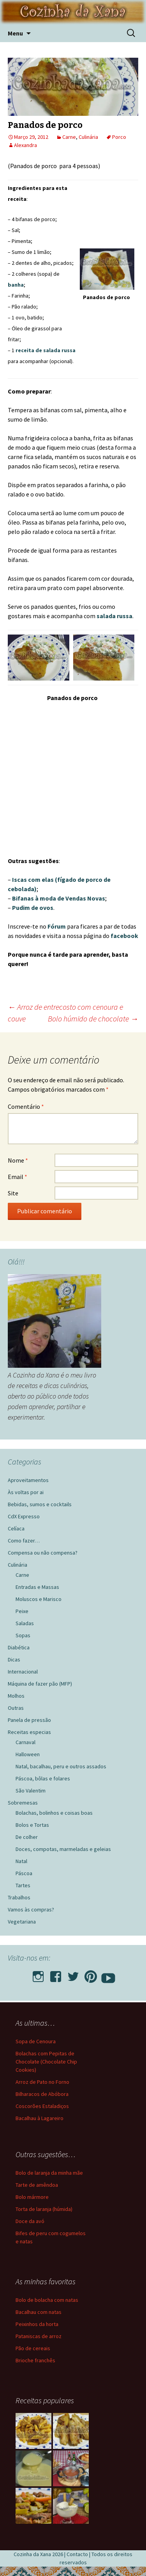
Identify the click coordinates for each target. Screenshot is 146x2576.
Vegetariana (22, 1921)
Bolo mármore (32, 2196)
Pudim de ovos (32, 907)
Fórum (57, 926)
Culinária (88, 136)
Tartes (23, 1885)
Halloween (28, 1754)
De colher (27, 1836)
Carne (69, 136)
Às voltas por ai (26, 1492)
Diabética (19, 1647)
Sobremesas (23, 1802)
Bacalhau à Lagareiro (39, 2118)
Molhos (16, 1695)
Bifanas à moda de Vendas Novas (58, 898)
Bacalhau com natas (39, 2311)
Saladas (25, 1623)
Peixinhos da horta (37, 2324)
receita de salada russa (46, 350)
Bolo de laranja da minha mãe (49, 2172)
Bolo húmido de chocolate (93, 1018)
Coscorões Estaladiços (42, 2106)
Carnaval (25, 1742)
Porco (119, 136)
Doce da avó (30, 2221)
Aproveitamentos (28, 1480)
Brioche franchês (35, 2360)
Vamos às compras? (31, 1909)
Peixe (22, 1611)
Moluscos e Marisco (39, 1599)
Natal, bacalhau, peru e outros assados (61, 1766)
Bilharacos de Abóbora (42, 2093)
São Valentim (31, 1790)
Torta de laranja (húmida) (44, 2209)
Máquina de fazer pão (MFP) (40, 1683)
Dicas (14, 1659)
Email (17, 1177)
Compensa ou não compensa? (42, 1552)
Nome (18, 1160)
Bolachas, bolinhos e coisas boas (54, 1812)
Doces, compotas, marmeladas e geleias (63, 1849)
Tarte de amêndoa (37, 2184)
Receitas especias (29, 1732)
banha (16, 284)
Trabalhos (19, 1897)
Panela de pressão (29, 1719)
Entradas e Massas (37, 1586)
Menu (15, 33)
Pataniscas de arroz (39, 2336)
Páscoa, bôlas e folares (43, 1778)
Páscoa (24, 1873)
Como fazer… (24, 1540)
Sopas (23, 1635)
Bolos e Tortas (32, 1824)
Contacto (77, 2554)
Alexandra (25, 145)
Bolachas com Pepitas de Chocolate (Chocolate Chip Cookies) (46, 2061)
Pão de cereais (33, 2348)
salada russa (114, 616)
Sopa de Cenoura (36, 2041)
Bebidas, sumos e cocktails (40, 1504)
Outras (16, 1707)
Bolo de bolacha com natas (47, 2299)
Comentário (26, 1106)
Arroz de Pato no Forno (42, 2081)
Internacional (23, 1671)
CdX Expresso (24, 1516)
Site (13, 1193)
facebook (124, 936)
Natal (21, 1861)
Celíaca (16, 1528)
